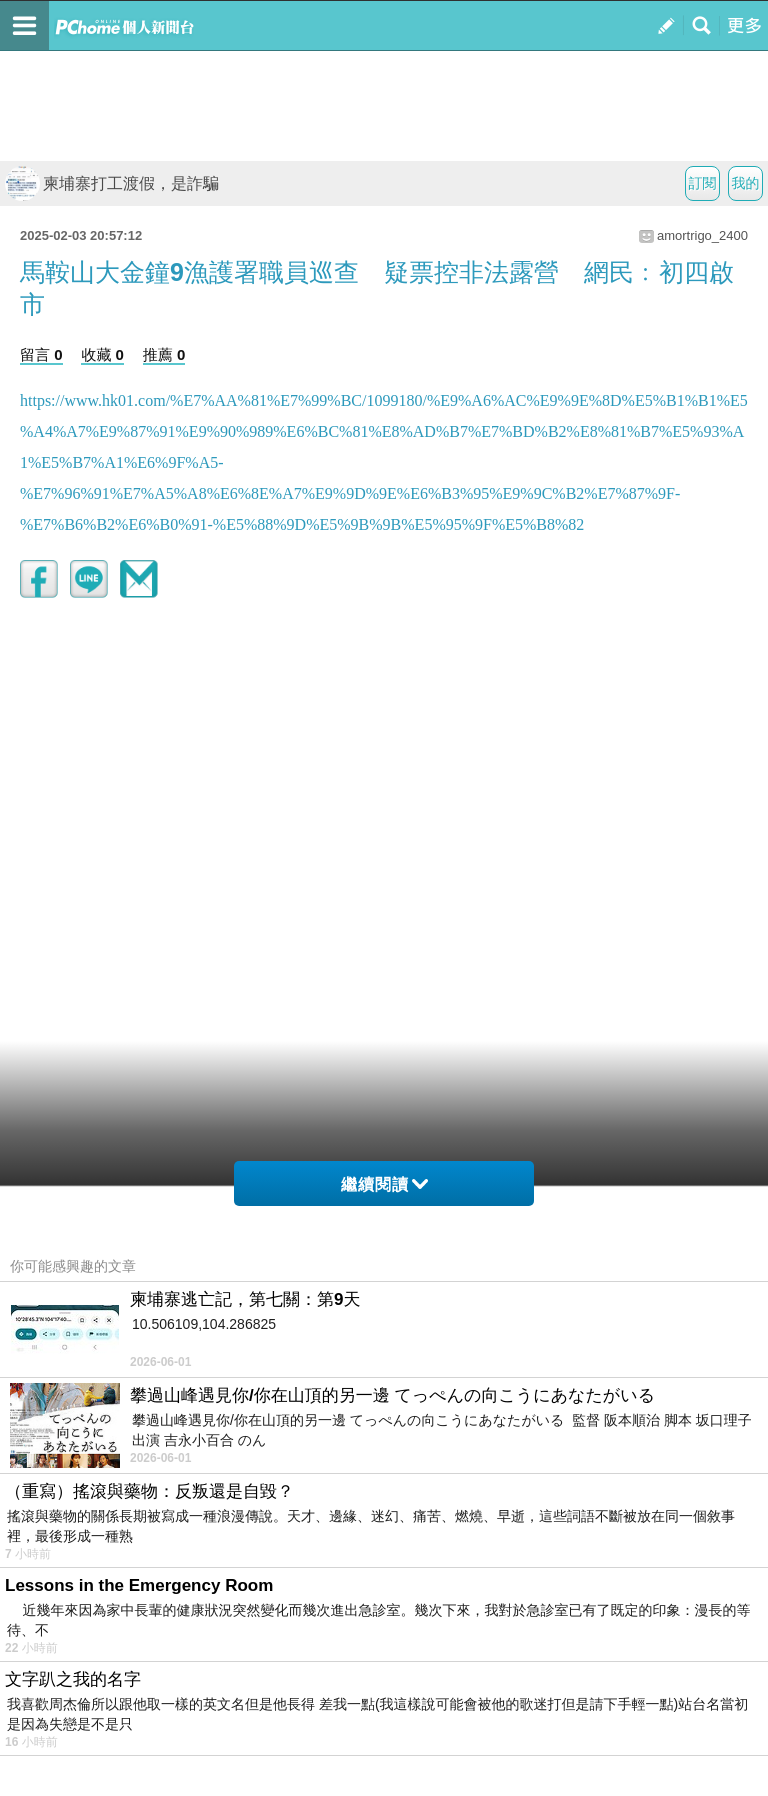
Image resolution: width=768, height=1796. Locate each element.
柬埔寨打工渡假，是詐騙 (112, 183)
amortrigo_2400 (702, 235)
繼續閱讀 (384, 1184)
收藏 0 (102, 354)
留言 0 (41, 354)
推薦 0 (164, 354)
